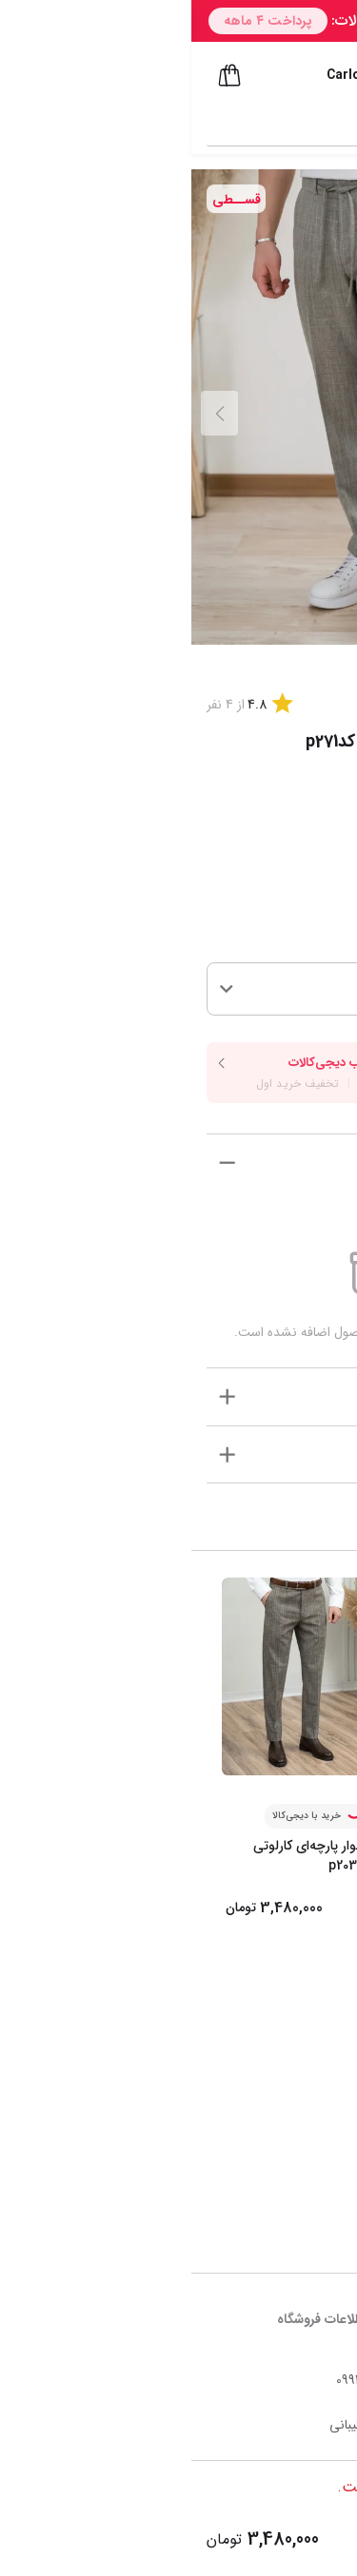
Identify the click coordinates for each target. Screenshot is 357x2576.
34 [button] (319, 988)
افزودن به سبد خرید (261, 2540)
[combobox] (161, 124)
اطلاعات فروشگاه (130, 2320)
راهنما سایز (285, 854)
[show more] (35, 1162)
